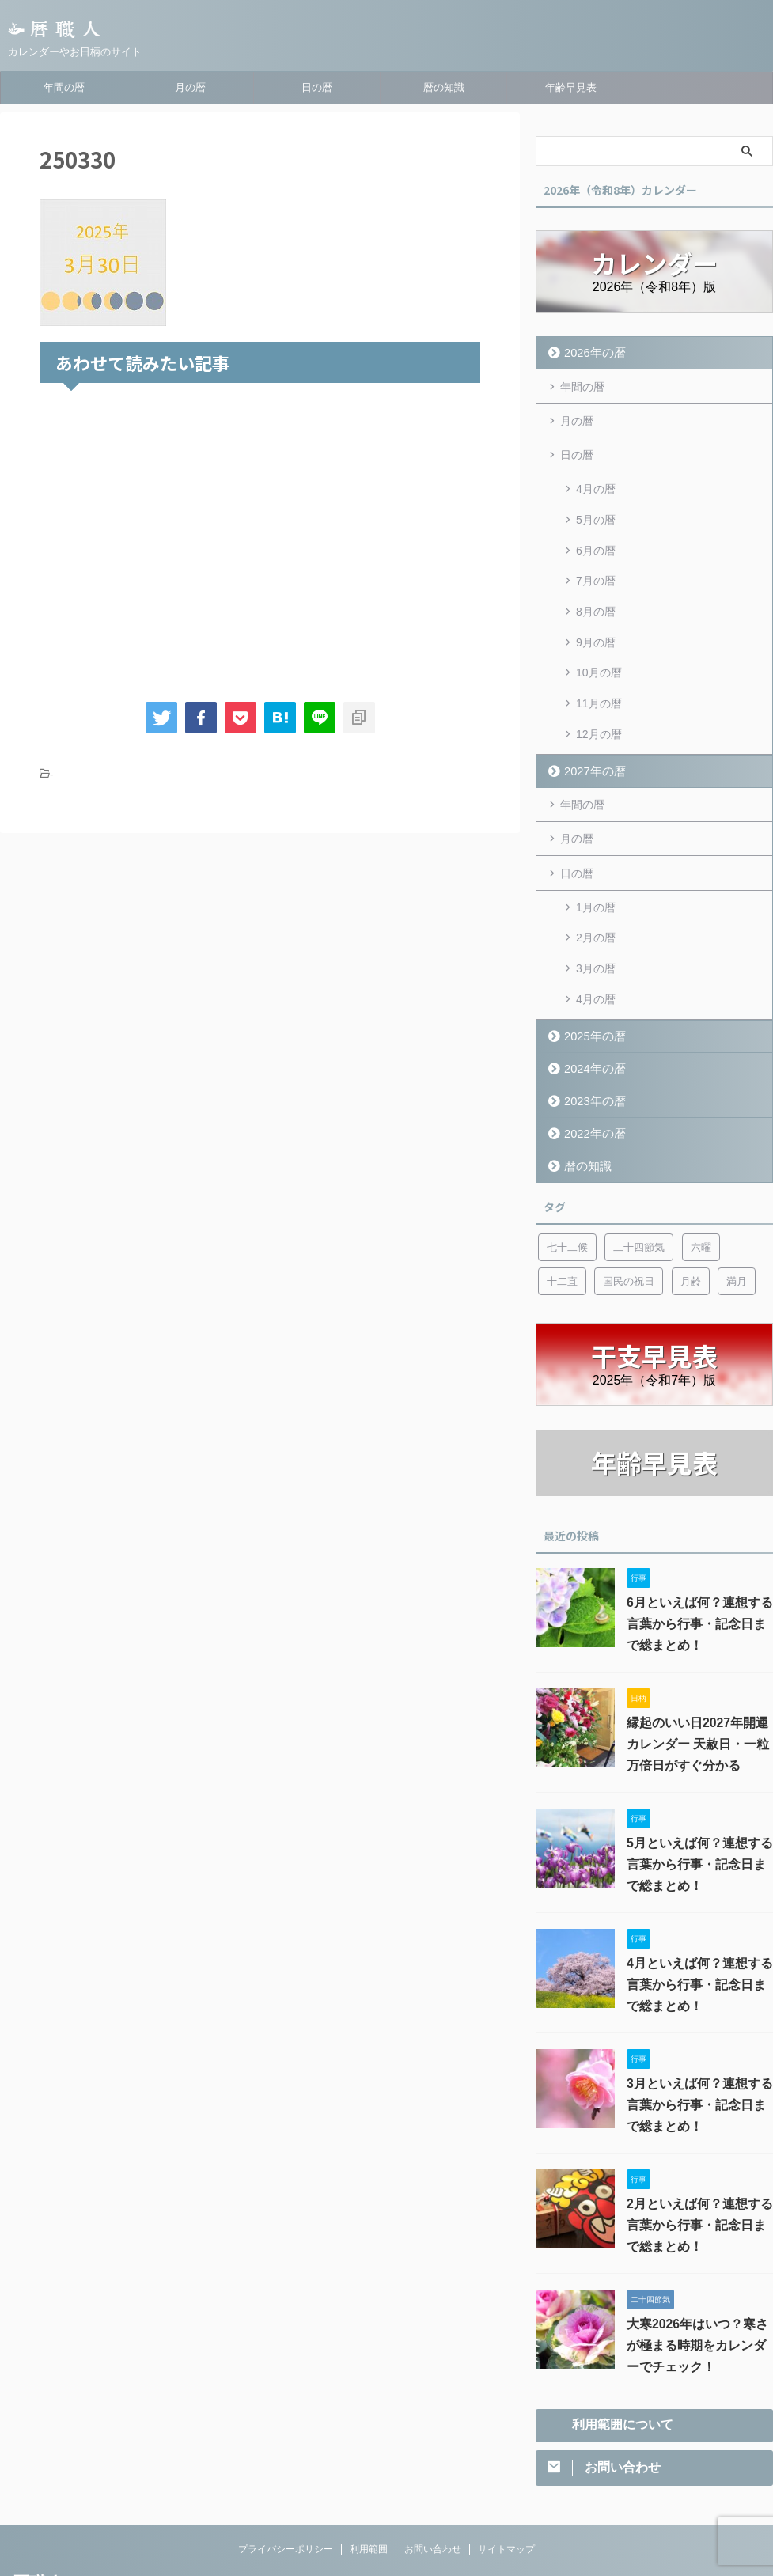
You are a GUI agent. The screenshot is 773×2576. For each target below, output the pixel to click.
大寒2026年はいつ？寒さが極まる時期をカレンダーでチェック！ (699, 2266)
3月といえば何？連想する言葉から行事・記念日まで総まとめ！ (699, 2026)
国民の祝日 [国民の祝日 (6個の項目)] (628, 1202)
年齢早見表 (571, 87)
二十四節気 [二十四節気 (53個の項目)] (639, 1168)
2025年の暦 (589, 957)
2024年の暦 (589, 989)
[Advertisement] (260, 539)
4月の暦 (596, 482)
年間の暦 (64, 87)
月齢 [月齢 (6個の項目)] (690, 1202)
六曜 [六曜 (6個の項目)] (701, 1168)
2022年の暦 (589, 1054)
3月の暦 (596, 898)
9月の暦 (596, 609)
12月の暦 (599, 685)
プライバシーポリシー (285, 2472)
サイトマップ (506, 2472)
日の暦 (316, 87)
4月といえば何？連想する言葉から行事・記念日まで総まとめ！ (699, 1906)
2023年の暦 (589, 1022)
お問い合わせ (432, 2472)
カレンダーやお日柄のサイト (73, 2530)
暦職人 (38, 2507)
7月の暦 (596, 558)
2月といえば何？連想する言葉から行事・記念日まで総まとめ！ (699, 2146)
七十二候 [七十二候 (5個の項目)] (567, 1168)
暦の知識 (443, 87)
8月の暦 (596, 584)
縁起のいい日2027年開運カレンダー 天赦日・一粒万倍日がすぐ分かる (695, 1665)
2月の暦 (596, 873)
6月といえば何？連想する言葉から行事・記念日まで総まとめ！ (699, 1545)
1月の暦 (596, 848)
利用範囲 (369, 2472)
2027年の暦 (589, 718)
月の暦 (190, 87)
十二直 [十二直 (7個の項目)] (562, 1202)
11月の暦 (599, 659)
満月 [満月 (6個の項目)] (736, 1202)
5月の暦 (596, 508)
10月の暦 (599, 634)
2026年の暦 (589, 352)
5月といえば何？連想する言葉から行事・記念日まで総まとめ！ (699, 1785)
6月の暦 (596, 533)
